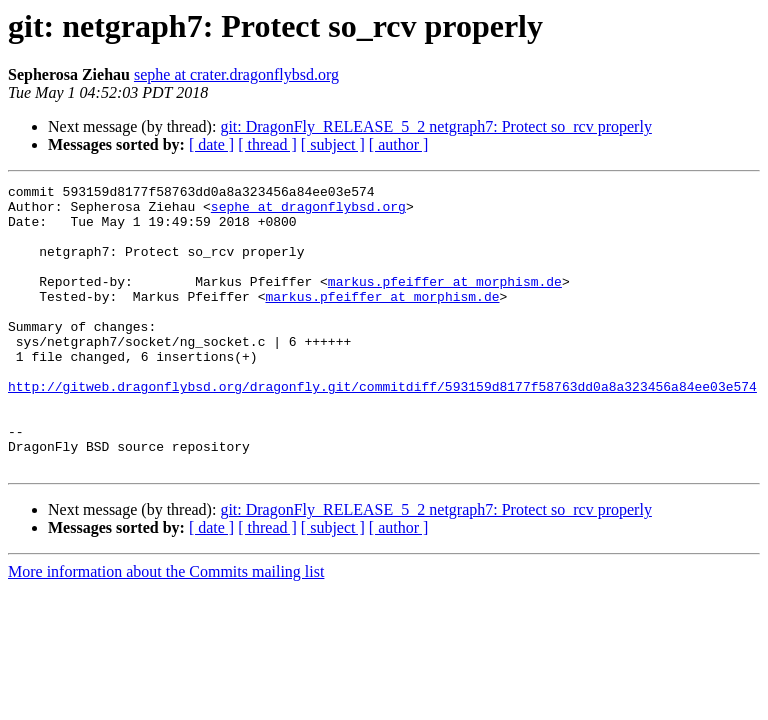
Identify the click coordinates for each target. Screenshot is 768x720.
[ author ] (399, 144)
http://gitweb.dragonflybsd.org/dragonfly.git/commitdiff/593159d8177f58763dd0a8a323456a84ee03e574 (382, 428)
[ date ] (211, 144)
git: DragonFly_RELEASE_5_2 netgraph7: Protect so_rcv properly (435, 126)
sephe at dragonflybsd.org (308, 212)
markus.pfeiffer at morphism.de (445, 302)
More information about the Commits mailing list (166, 628)
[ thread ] (267, 144)
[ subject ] (333, 144)
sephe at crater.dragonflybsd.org (236, 74)
